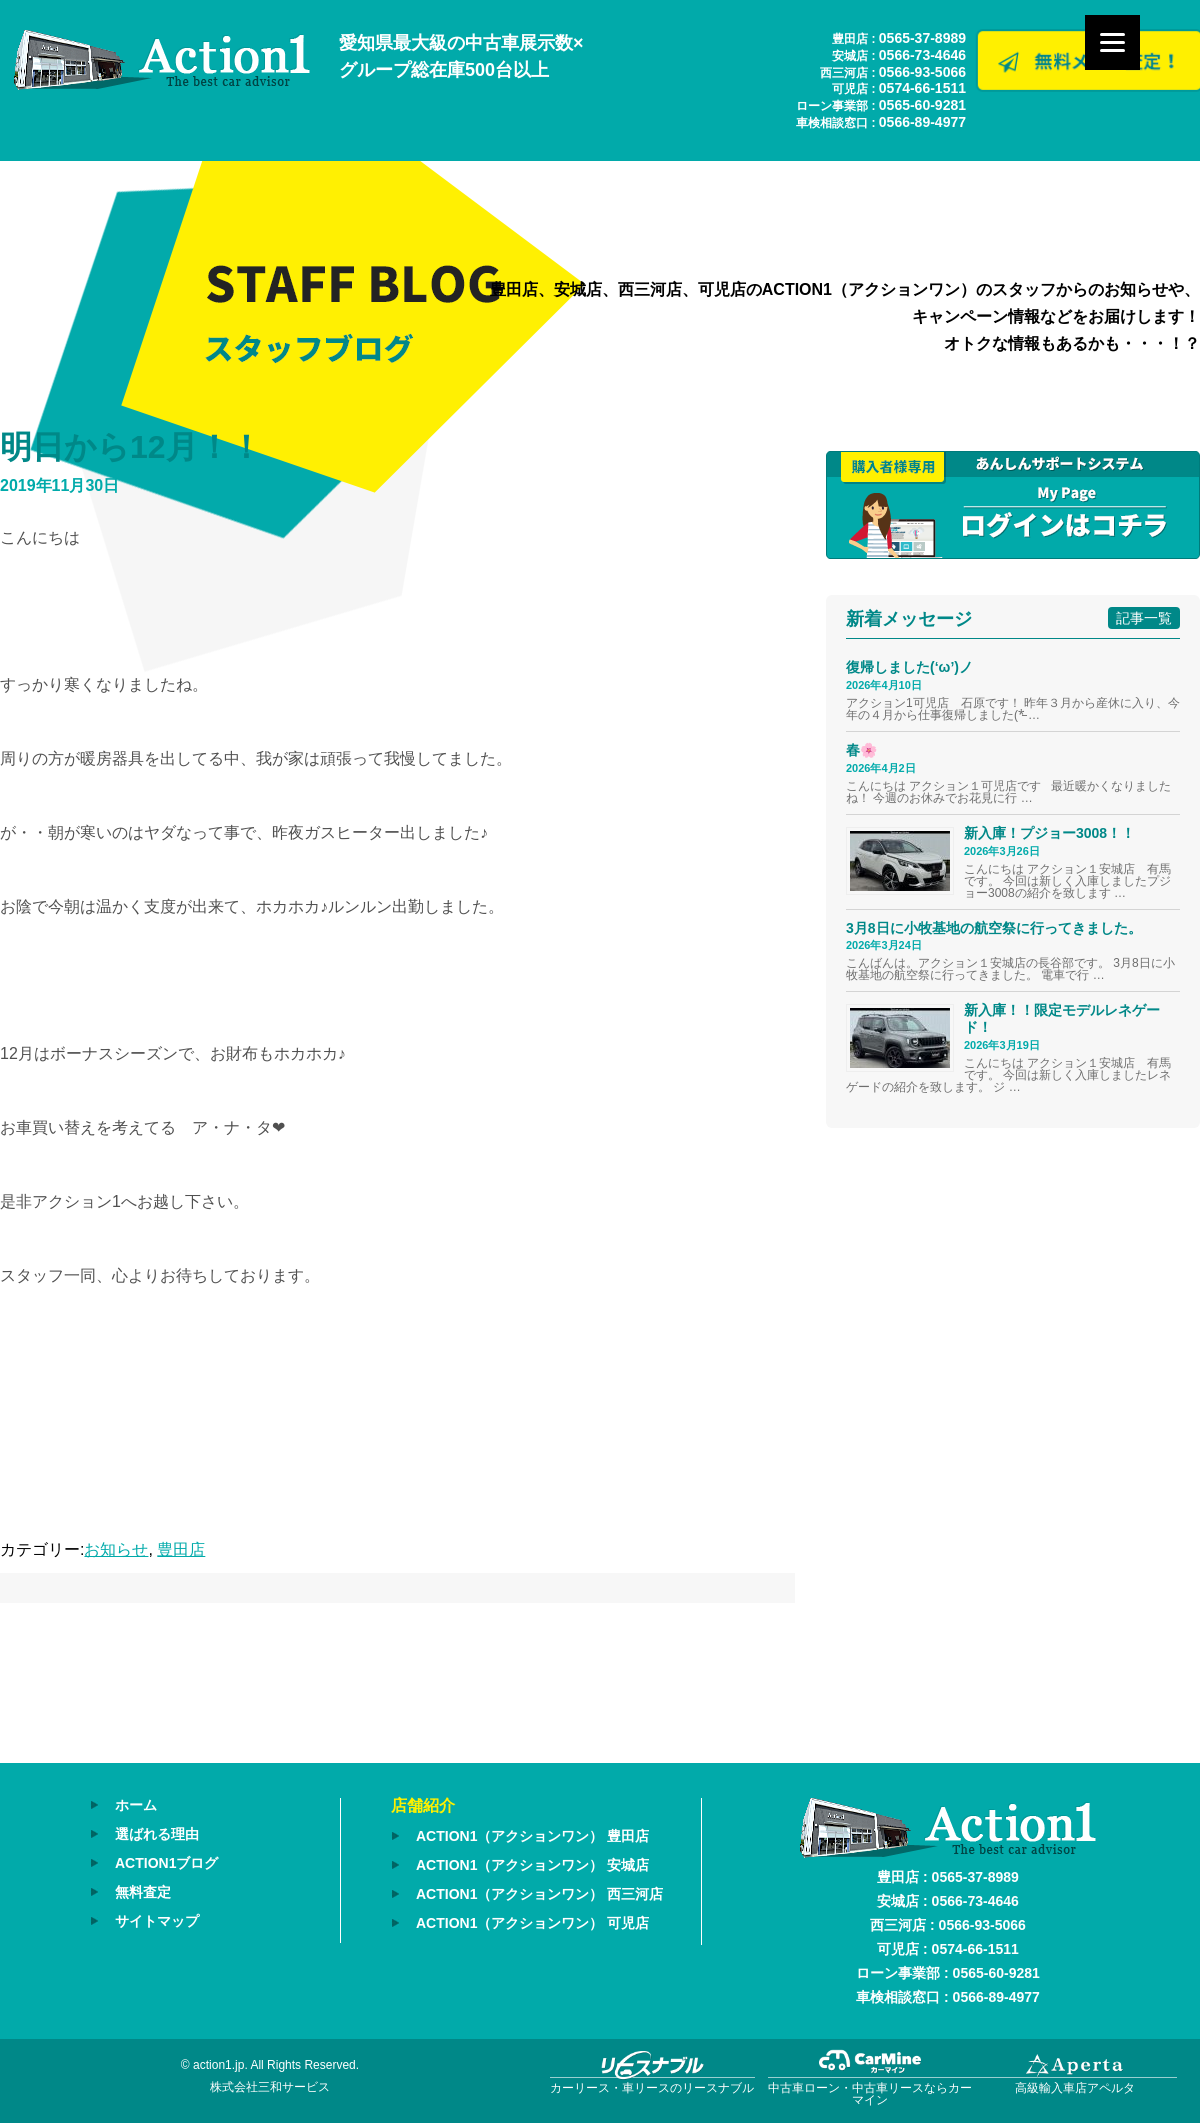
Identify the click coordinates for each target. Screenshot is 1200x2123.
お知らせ (116, 1549)
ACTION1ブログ (166, 1863)
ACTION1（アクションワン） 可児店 (532, 1923)
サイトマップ (157, 1921)
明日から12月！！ (131, 447)
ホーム (136, 1805)
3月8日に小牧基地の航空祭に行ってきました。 (994, 928)
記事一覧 (1144, 618)
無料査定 (143, 1892)
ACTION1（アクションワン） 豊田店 (532, 1836)
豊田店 (181, 1549)
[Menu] (1112, 42)
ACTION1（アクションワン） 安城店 (532, 1865)
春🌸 (861, 750)
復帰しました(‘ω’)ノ (909, 667)
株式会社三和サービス (270, 2087)
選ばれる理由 (157, 1834)
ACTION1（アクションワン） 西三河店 (539, 1894)
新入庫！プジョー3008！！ (1049, 833)
